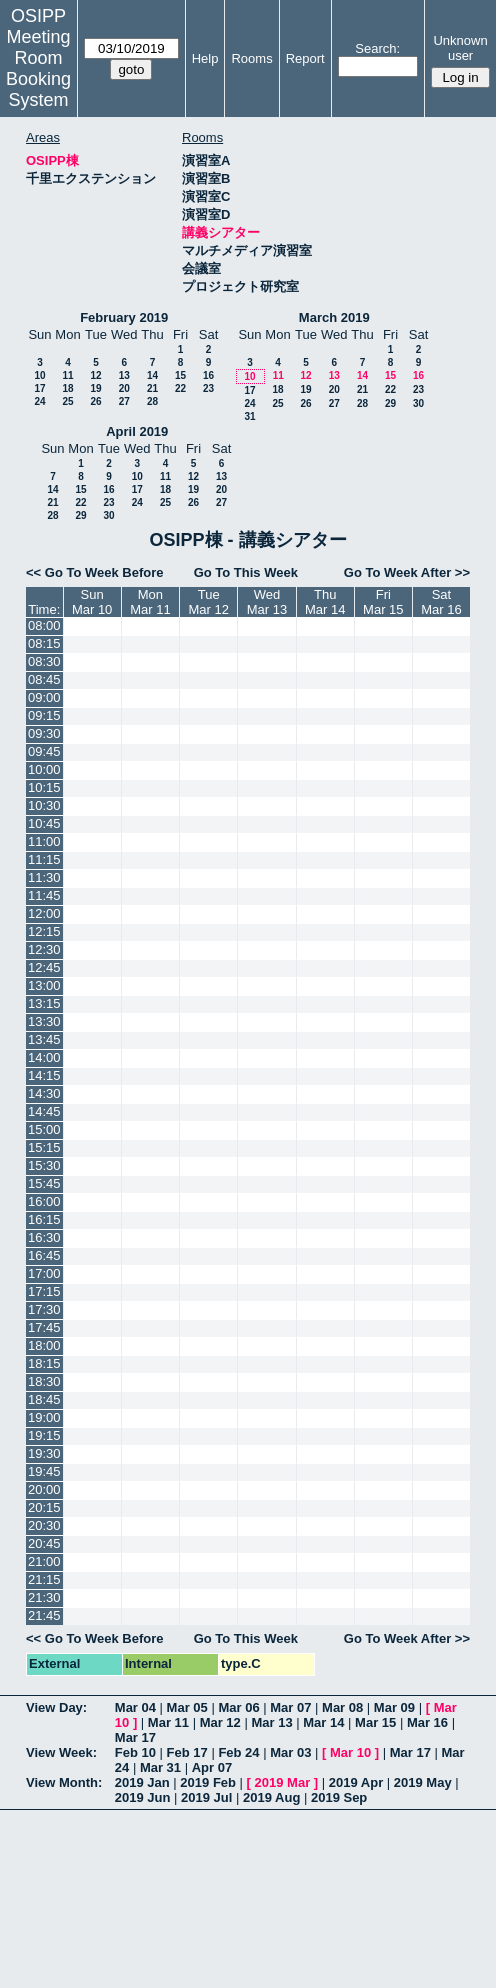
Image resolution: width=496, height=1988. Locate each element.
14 (152, 375)
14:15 (44, 1075)
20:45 (44, 1543)
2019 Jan (142, 1782)
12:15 (44, 931)
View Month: (64, 1782)
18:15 (44, 1363)
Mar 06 (238, 1707)
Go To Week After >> (407, 572)
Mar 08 (342, 1707)
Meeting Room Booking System (38, 68)
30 (418, 403)
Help (205, 58)
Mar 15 (375, 1722)
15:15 (44, 1147)
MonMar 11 (150, 602)
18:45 (44, 1399)
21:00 (44, 1561)
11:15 (44, 859)
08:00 (44, 625)
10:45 (44, 823)
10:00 (44, 769)
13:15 (44, 1003)
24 (39, 401)
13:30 (44, 1021)
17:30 (44, 1309)
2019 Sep (339, 1797)
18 (67, 388)
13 (124, 375)
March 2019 (334, 317)
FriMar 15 (383, 602)
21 (152, 388)
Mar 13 (271, 1722)
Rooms (251, 58)
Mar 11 (168, 1722)
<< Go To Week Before (95, 572)
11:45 (44, 895)
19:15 (44, 1435)
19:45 (44, 1471)
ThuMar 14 (325, 602)
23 (208, 388)
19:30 (44, 1453)
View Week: (61, 1752)
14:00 (44, 1057)
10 (39, 375)
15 (180, 375)
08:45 (44, 679)
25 (67, 401)
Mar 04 (135, 1707)
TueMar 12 (208, 602)
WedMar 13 (267, 602)
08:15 (44, 643)
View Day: (56, 1707)
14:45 (44, 1111)
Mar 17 (135, 1737)
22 (180, 388)
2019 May (423, 1782)
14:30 (44, 1093)
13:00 (44, 985)
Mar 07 (290, 1707)
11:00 (44, 841)
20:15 (44, 1507)
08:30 (44, 661)
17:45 (44, 1327)
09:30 (44, 733)
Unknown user (460, 48)
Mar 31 (160, 1767)
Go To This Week (246, 572)
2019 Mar (283, 1782)
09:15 (44, 715)
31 (249, 416)
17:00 (44, 1273)
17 (39, 388)
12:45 (44, 967)
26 (95, 401)
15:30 (44, 1165)
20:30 (44, 1525)
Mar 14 (323, 1722)
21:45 (44, 1615)
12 (95, 375)
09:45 (44, 751)
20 (124, 388)
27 (124, 401)
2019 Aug (271, 1797)
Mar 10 (350, 1752)
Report (305, 58)
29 (390, 403)
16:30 (44, 1237)
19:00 (44, 1417)
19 (95, 388)
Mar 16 (427, 1722)
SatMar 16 (441, 602)
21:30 (44, 1597)
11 (67, 375)
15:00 (44, 1129)
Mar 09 (394, 1707)
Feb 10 (135, 1752)
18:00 (44, 1345)
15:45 (44, 1183)
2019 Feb (208, 1782)
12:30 (44, 949)
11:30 (44, 877)
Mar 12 (220, 1722)
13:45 (44, 1039)
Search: (377, 48)
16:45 (44, 1255)
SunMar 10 (92, 602)
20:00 (44, 1489)
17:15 (44, 1291)
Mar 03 (290, 1752)
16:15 (44, 1219)
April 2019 (137, 431)
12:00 (44, 913)
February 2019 (124, 317)
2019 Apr (356, 1782)
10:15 (44, 787)
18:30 (44, 1381)
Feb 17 (187, 1752)
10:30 (44, 805)
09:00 (44, 697)
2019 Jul (206, 1797)
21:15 (44, 1579)
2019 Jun (143, 1797)
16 (208, 375)
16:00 (44, 1201)
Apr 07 (212, 1767)
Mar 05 (187, 1707)
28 (152, 401)
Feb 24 (238, 1752)
